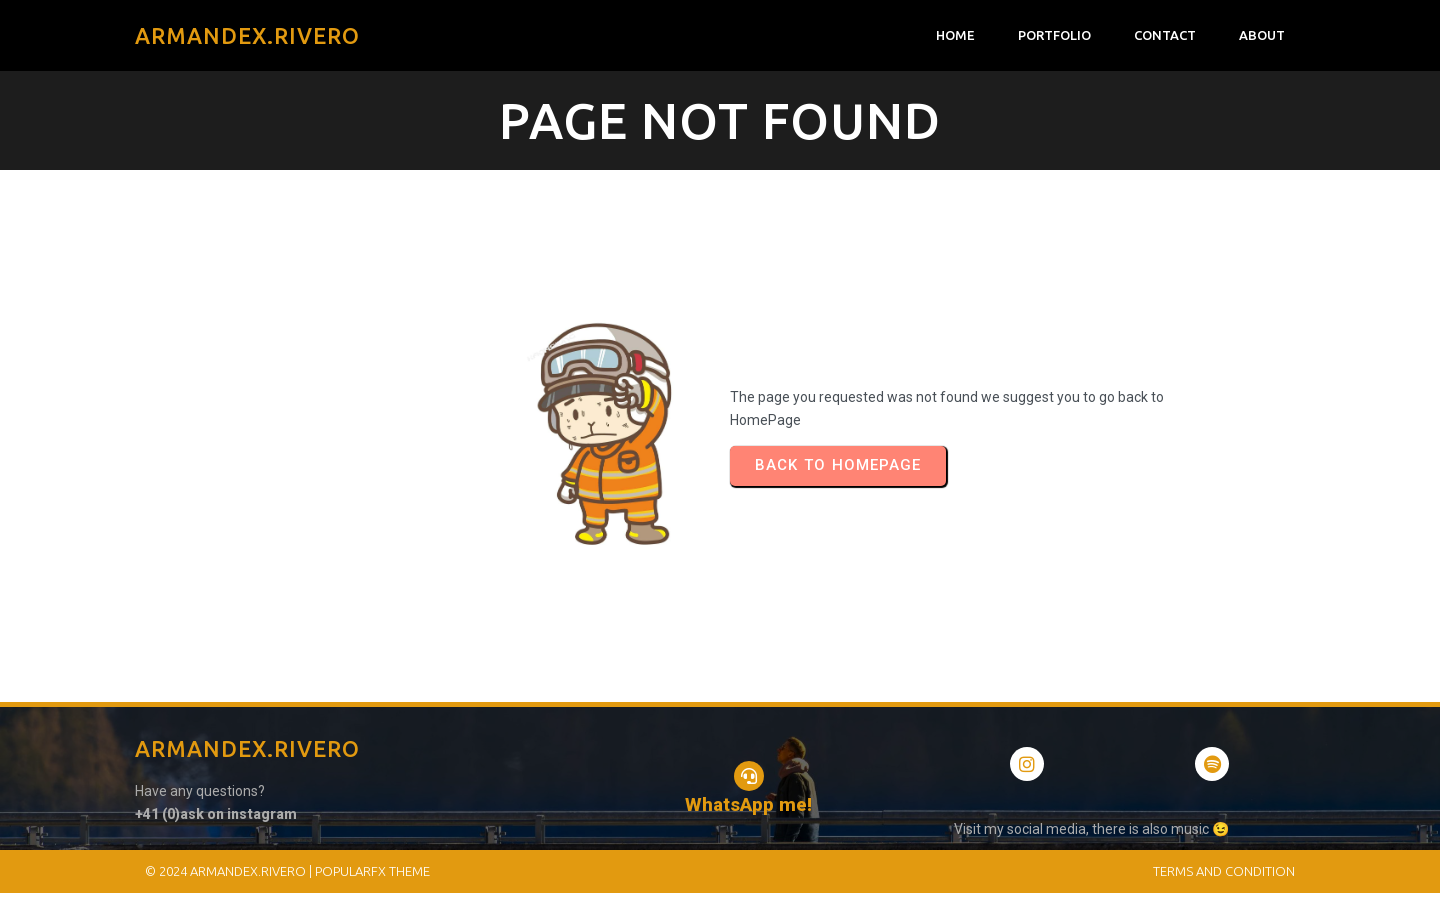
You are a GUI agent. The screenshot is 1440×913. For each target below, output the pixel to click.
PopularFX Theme (372, 871)
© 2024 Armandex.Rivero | (230, 871)
